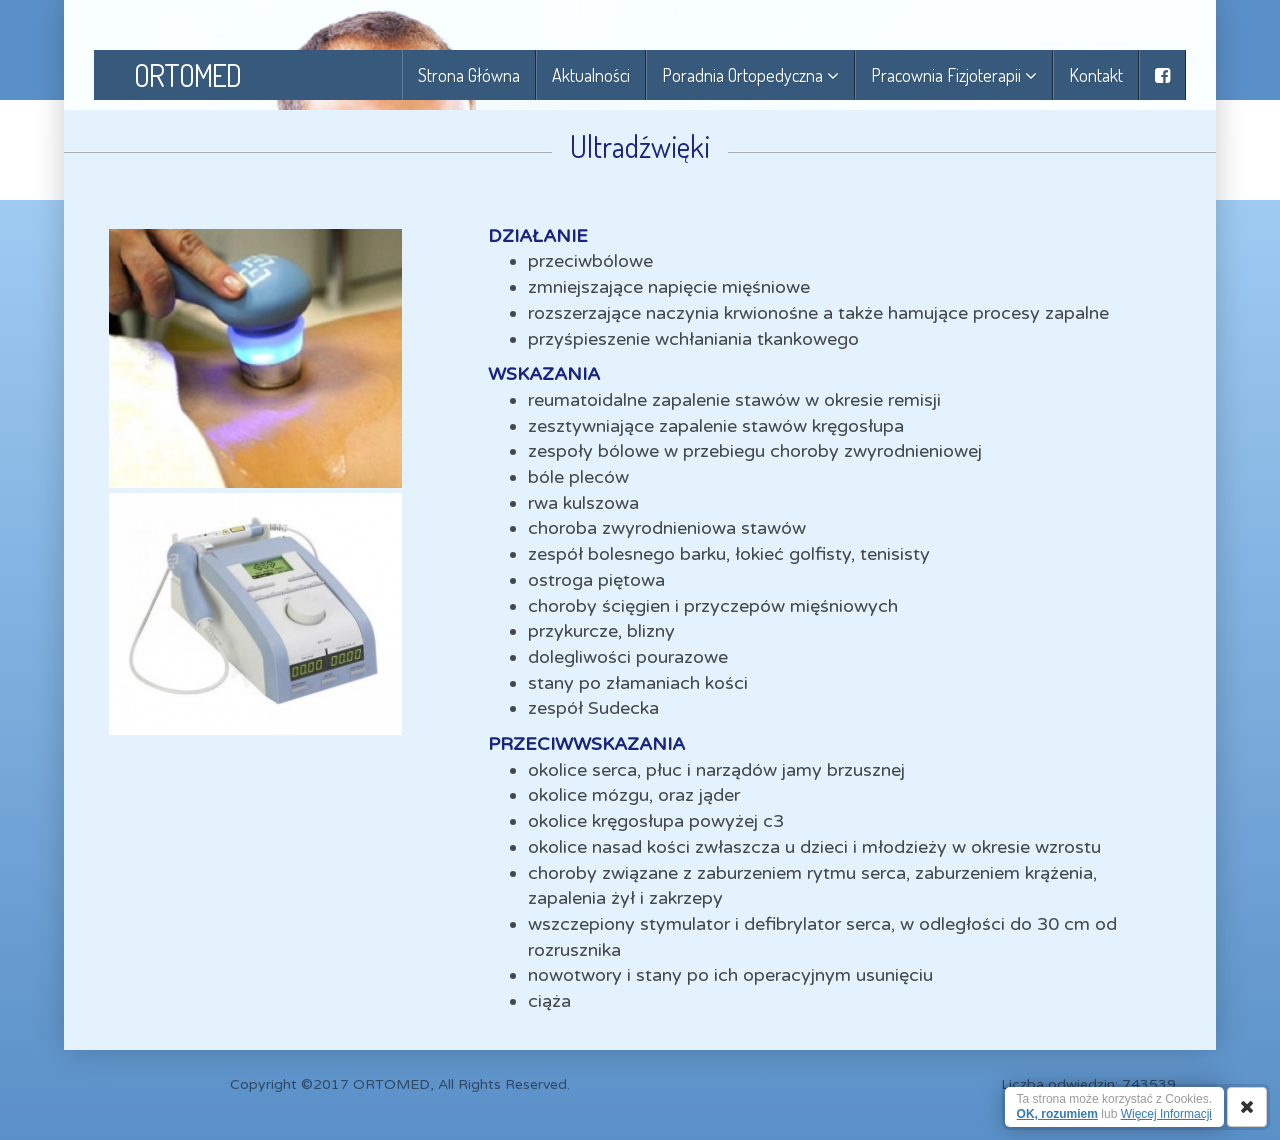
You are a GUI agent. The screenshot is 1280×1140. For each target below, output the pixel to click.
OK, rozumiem (1057, 1114)
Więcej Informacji (1166, 1114)
